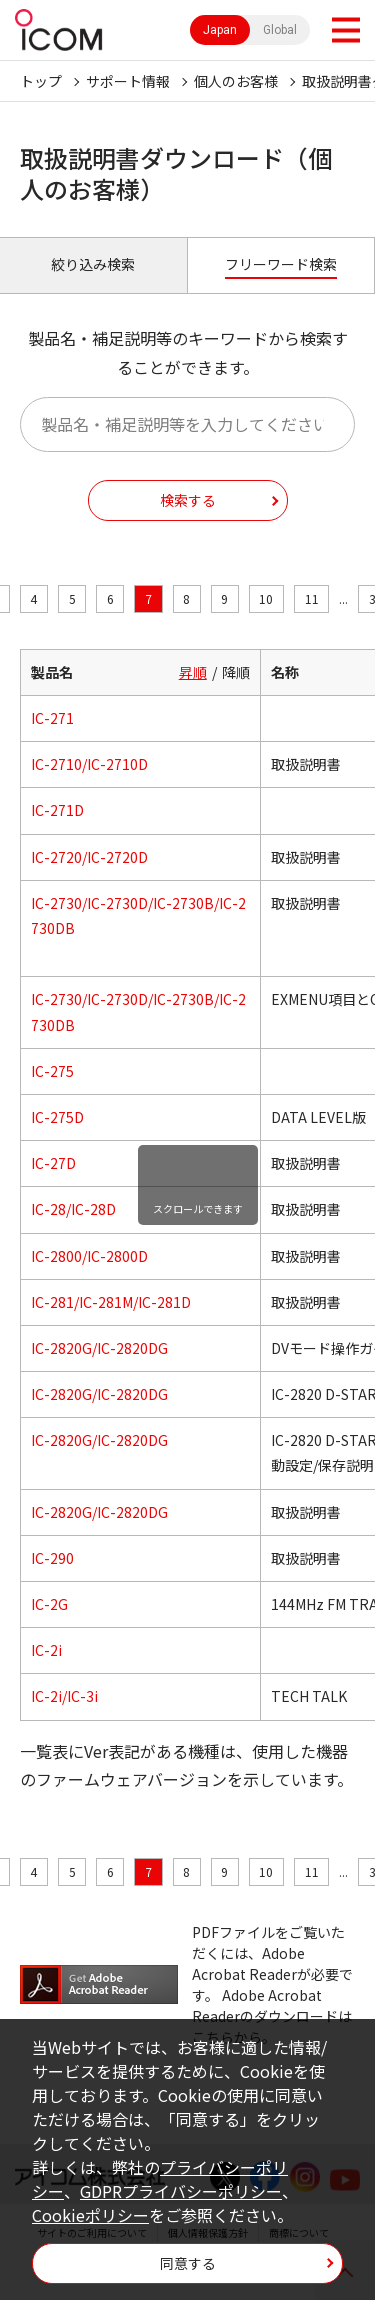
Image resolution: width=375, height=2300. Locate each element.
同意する (188, 2263)
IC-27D (53, 1163)
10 (266, 598)
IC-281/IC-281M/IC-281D (111, 1302)
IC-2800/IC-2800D (89, 1256)
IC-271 (52, 718)
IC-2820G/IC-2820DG (99, 1348)
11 (312, 598)
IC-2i (46, 1650)
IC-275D (57, 1117)
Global (280, 30)
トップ (41, 81)
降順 (236, 672)
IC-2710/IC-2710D (89, 764)
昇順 (193, 672)
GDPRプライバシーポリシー (181, 2191)
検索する (188, 500)
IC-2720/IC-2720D (89, 857)
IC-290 (52, 1558)
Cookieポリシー (90, 2215)
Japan (220, 30)
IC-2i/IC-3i (64, 1696)
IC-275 (52, 1071)
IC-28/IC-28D (73, 1209)
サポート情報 (128, 81)
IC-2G (49, 1604)
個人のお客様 (236, 81)
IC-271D (57, 810)
